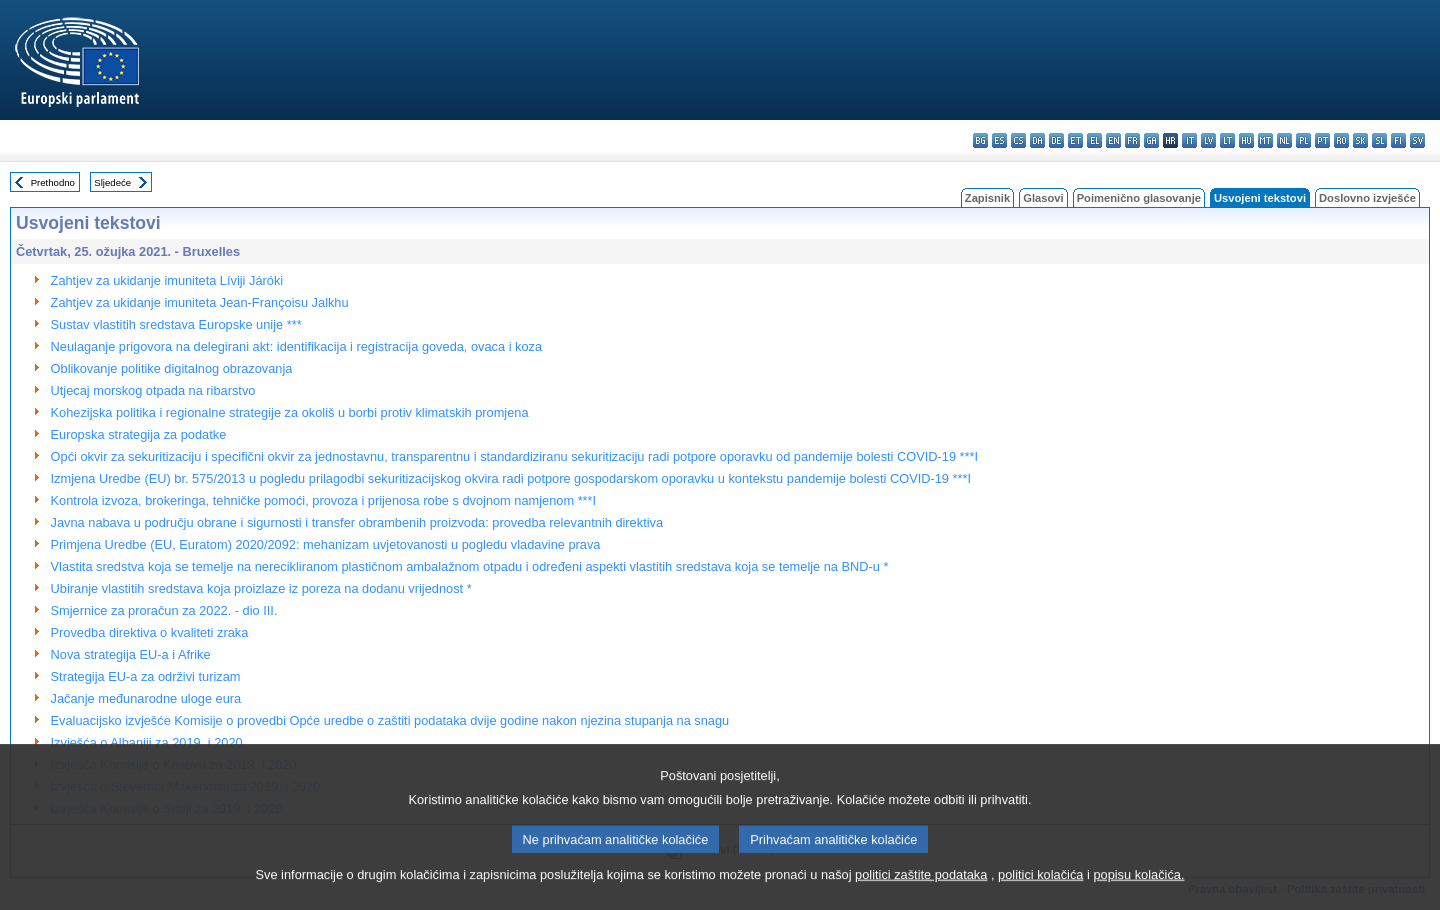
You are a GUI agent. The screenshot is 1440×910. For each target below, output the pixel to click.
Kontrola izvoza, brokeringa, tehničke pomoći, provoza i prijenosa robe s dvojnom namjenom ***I (324, 500)
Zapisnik (987, 198)
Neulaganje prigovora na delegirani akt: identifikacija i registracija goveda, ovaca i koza (297, 346)
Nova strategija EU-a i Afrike (131, 654)
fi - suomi (1398, 140)
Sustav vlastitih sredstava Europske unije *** (176, 324)
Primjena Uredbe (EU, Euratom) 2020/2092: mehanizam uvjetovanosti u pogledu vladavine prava (326, 544)
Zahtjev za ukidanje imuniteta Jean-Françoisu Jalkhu (200, 302)
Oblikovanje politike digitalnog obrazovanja (172, 368)
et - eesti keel (1075, 140)
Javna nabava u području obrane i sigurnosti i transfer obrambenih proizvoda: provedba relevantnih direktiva (357, 522)
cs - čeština (1018, 140)
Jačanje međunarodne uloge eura (146, 698)
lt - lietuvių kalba (1227, 140)
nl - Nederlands (1284, 140)
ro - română (1341, 140)
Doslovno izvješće (1367, 198)
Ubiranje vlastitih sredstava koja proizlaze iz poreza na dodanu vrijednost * (261, 588)
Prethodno (53, 182)
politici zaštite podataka (921, 897)
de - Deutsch (1056, 140)
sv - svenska (1417, 140)
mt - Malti (1265, 140)
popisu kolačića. (1138, 897)
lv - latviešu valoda (1208, 140)
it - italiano (1189, 140)
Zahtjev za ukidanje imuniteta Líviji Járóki (167, 280)
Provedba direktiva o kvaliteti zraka (150, 632)
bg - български (980, 140)
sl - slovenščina (1379, 140)
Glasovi (1043, 198)
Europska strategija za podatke (139, 434)
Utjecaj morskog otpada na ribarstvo (153, 390)
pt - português (1322, 140)
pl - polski (1303, 140)
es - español (999, 140)
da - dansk (1037, 140)
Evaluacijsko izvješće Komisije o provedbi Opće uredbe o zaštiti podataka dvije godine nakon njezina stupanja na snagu (390, 720)
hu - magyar (1246, 140)
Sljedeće (112, 182)
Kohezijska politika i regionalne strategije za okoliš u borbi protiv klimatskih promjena (290, 412)
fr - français (1132, 140)
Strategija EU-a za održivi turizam (146, 676)
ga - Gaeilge (1151, 140)
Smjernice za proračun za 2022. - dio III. (164, 610)
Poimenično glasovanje (1139, 198)
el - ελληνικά (1094, 140)
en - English (1113, 140)
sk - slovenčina (1360, 140)
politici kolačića (1040, 897)
